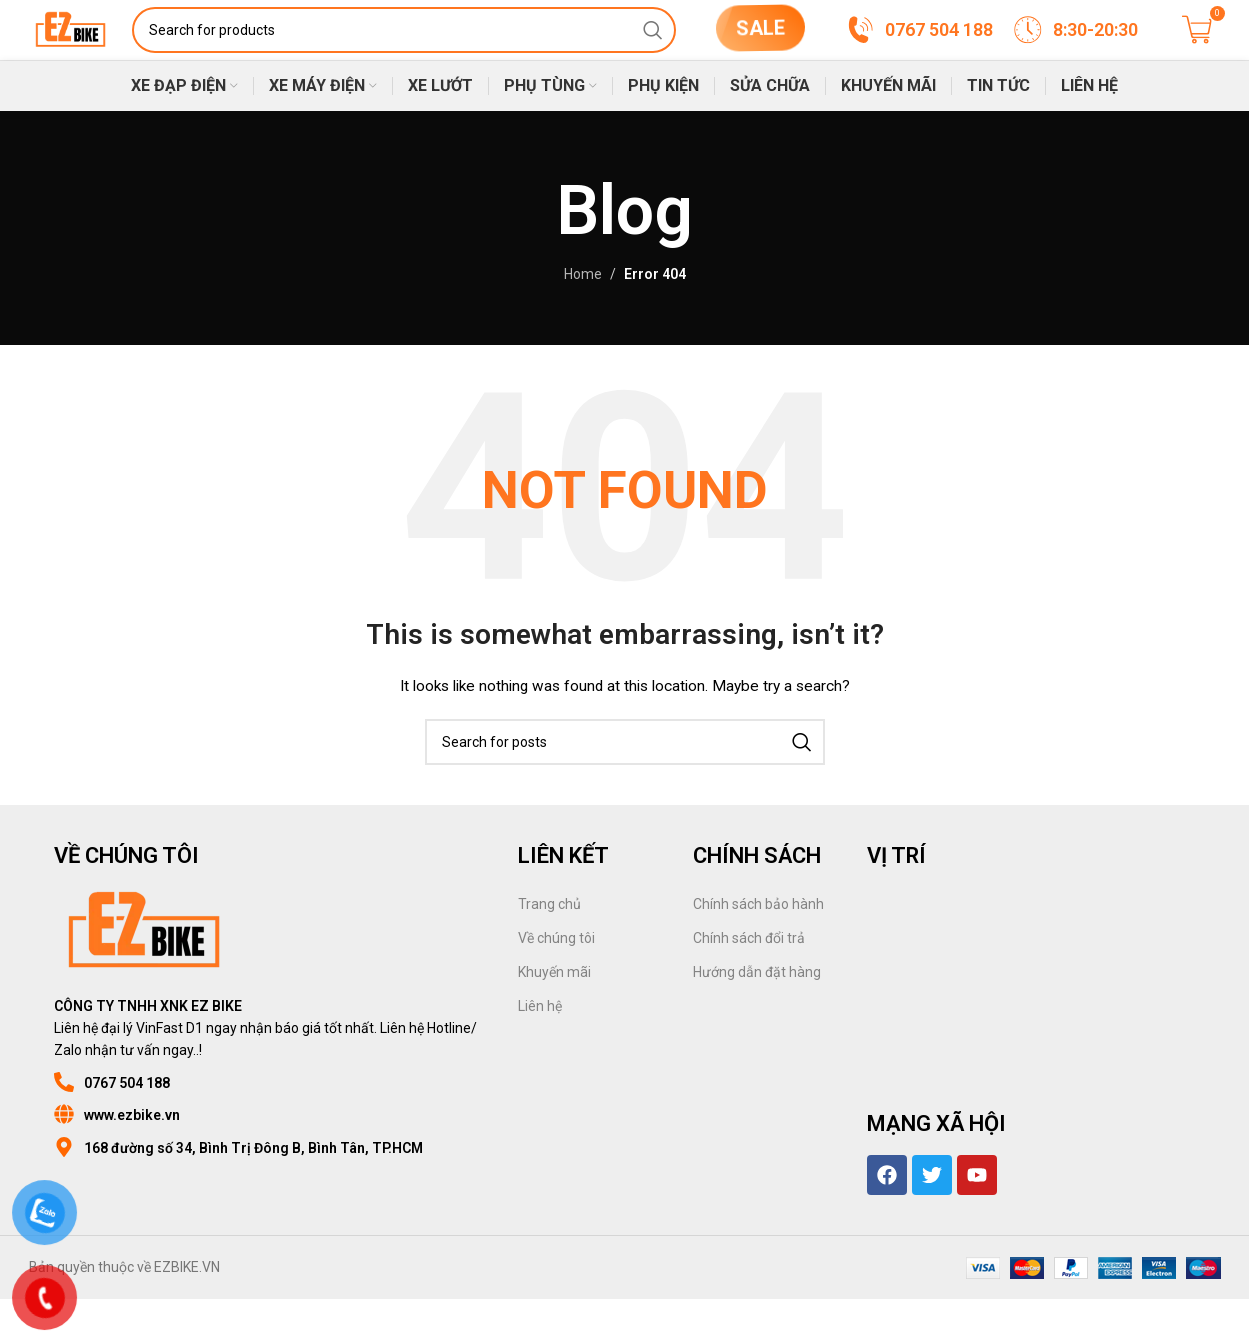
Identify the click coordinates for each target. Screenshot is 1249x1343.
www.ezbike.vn (132, 1159)
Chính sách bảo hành (758, 948)
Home (583, 318)
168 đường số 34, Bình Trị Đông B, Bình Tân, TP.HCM (253, 1192)
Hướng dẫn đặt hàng (757, 1016)
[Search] (440, 52)
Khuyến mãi (554, 1016)
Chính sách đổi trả (749, 982)
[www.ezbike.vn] (64, 1158)
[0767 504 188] (64, 1126)
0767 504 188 (127, 1127)
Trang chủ (549, 948)
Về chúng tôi (556, 982)
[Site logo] (107, 51)
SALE (759, 45)
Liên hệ (540, 1050)
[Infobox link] (919, 52)
